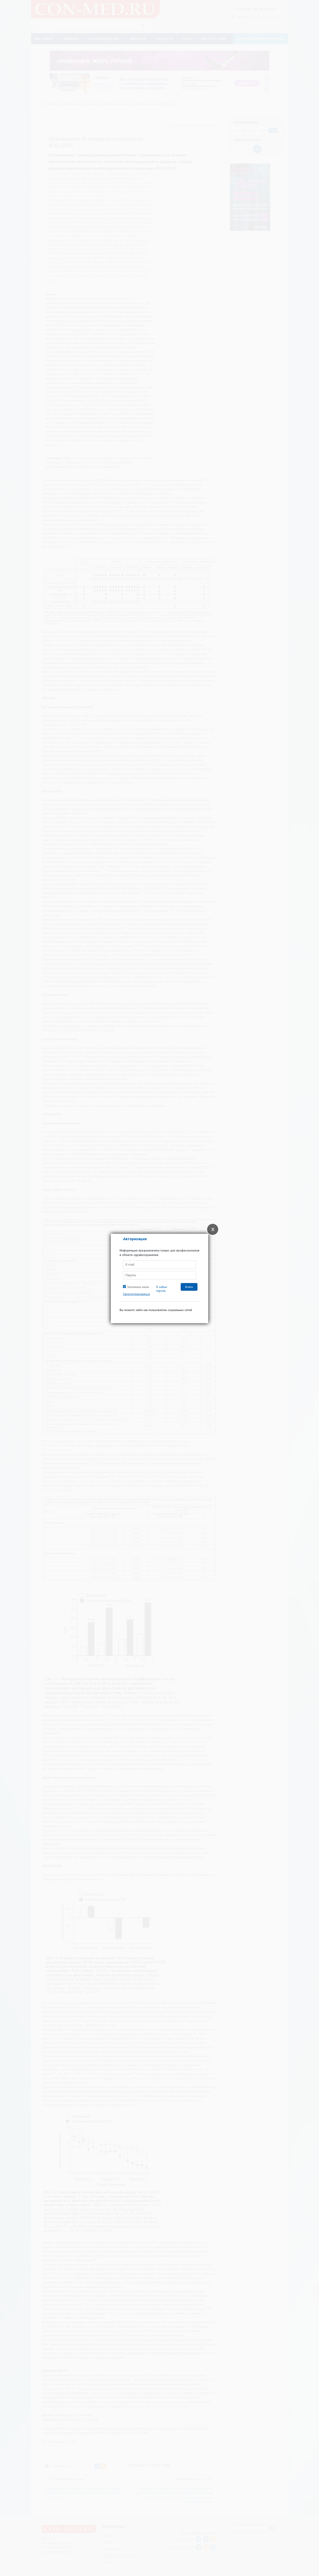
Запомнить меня (138, 1287)
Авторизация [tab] (135, 1238)
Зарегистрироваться (136, 1294)
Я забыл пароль (161, 1289)
